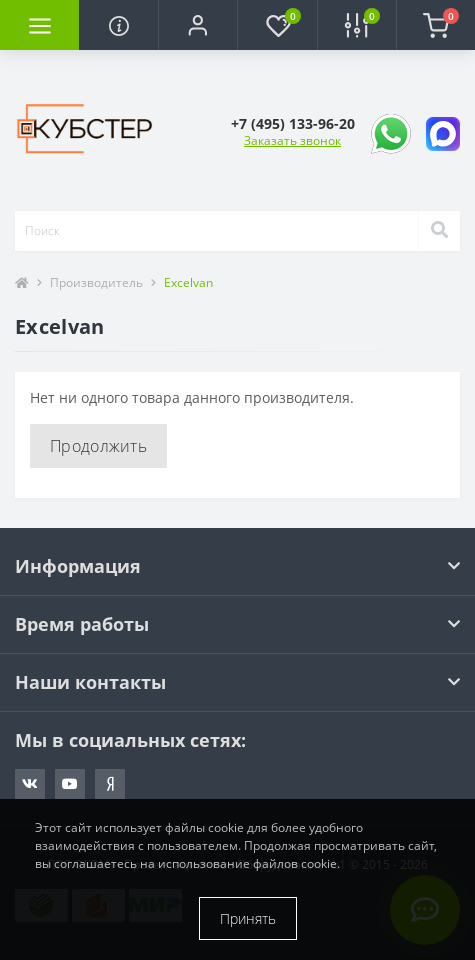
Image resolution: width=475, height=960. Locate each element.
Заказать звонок (292, 140)
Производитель (96, 282)
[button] (197, 25)
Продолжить (98, 446)
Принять (248, 918)
